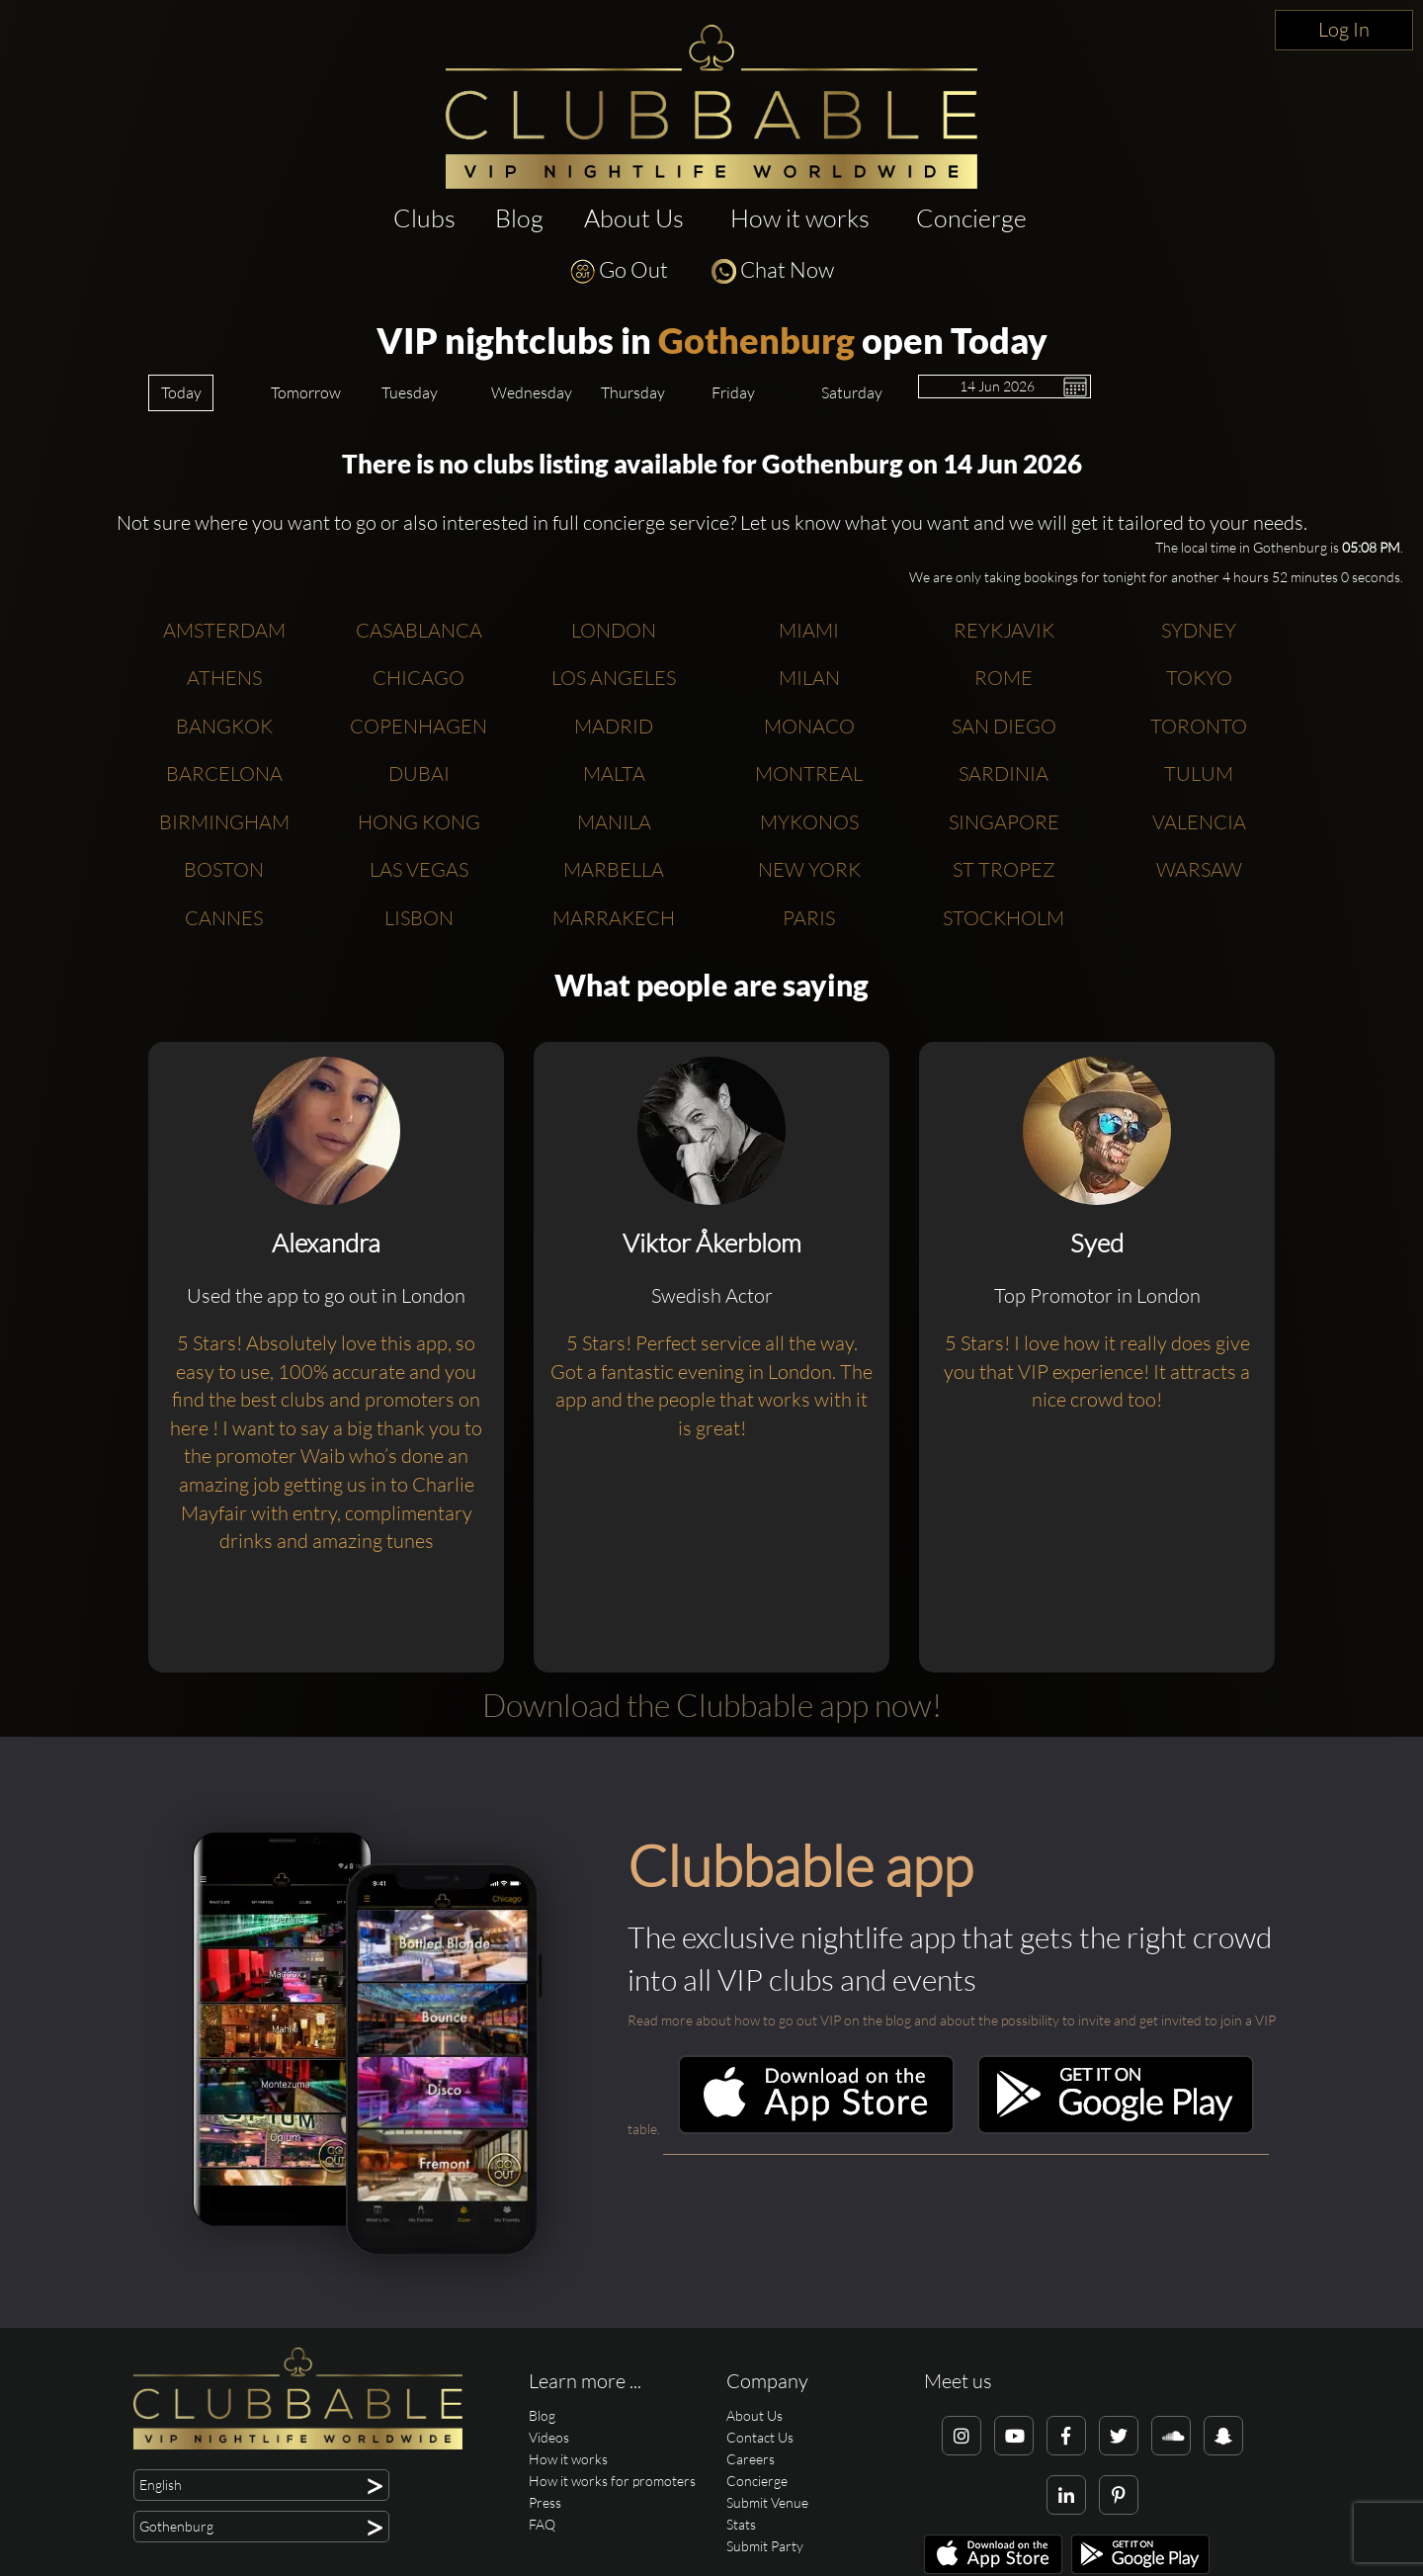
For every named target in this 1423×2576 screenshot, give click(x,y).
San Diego (1004, 726)
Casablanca (419, 630)
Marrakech (613, 917)
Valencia (1199, 822)
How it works (800, 218)
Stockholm (1003, 917)
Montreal (809, 773)
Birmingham (224, 822)
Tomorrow (306, 392)
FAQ (542, 2524)
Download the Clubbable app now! (712, 1704)
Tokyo (1199, 677)
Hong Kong (419, 822)
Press (545, 2502)
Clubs (424, 218)
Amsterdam (224, 630)
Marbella (613, 869)
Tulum (1198, 773)
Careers (750, 2458)
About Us (634, 218)
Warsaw (1199, 869)
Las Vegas (419, 869)
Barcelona (224, 773)
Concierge (971, 218)
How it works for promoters (612, 2480)
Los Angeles (613, 677)
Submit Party (764, 2545)
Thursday (633, 392)
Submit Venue (767, 2502)
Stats (741, 2524)
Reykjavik (1004, 630)
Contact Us (760, 2437)
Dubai (419, 773)
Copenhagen (418, 726)
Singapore (1004, 822)
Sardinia (1003, 773)
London (613, 630)
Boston (224, 869)
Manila (614, 822)
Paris (809, 917)
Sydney (1198, 630)
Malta (614, 773)
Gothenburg (756, 340)
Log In (1344, 29)
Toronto (1198, 726)
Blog (519, 218)
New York (809, 869)
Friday (733, 392)
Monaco (809, 726)
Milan (809, 677)
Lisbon (419, 917)
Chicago (418, 677)
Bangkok (224, 726)
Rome (1003, 677)
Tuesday (409, 392)
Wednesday (531, 392)
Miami (809, 630)
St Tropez (1004, 869)
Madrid (613, 726)
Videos (549, 2437)
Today (181, 392)
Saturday (851, 392)
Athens (224, 677)
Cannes (224, 917)
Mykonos (809, 822)
